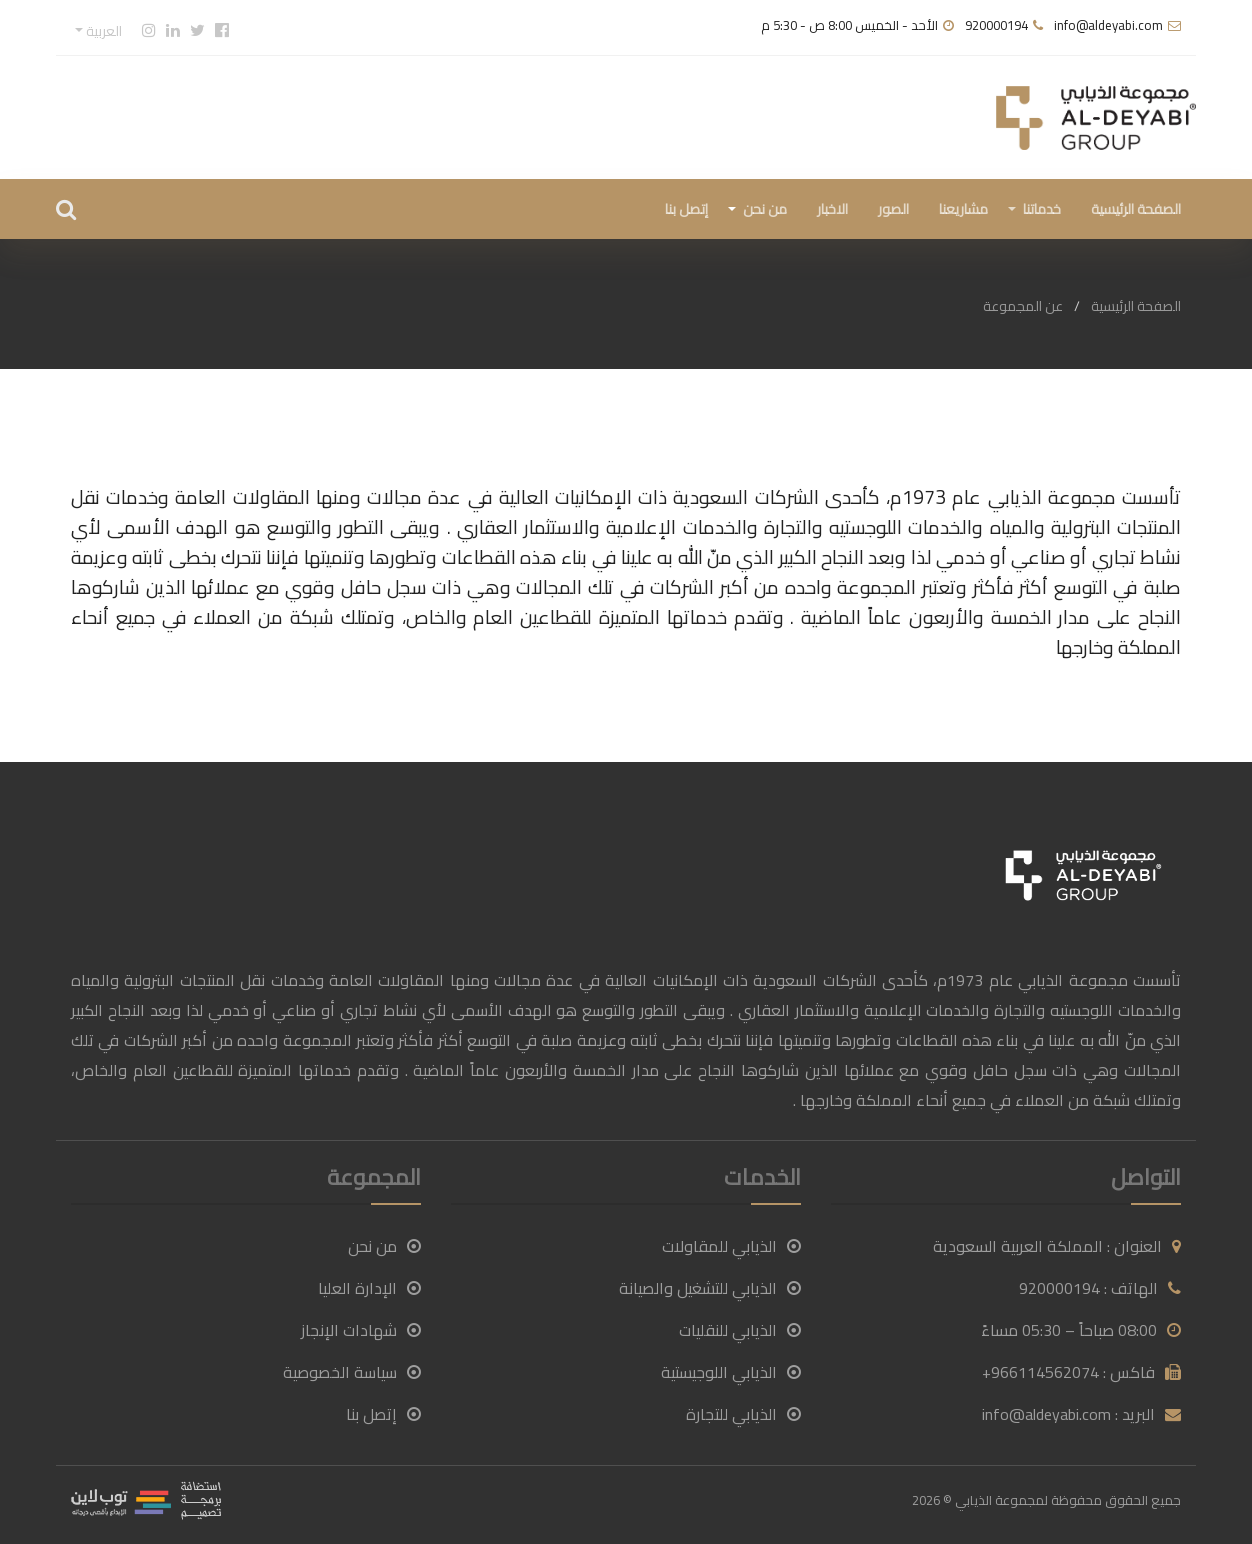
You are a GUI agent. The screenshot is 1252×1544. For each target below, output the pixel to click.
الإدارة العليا (369, 1288)
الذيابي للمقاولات (731, 1246)
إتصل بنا (686, 209)
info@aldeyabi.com (1108, 25)
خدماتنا (1042, 209)
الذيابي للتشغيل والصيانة (710, 1288)
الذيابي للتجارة (743, 1414)
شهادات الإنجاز (361, 1330)
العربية (102, 31)
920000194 (996, 25)
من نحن (765, 209)
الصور (893, 209)
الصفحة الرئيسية (1136, 209)
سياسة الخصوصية (352, 1372)
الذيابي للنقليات (740, 1330)
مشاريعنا (963, 209)
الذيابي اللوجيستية (731, 1372)
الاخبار (832, 209)
